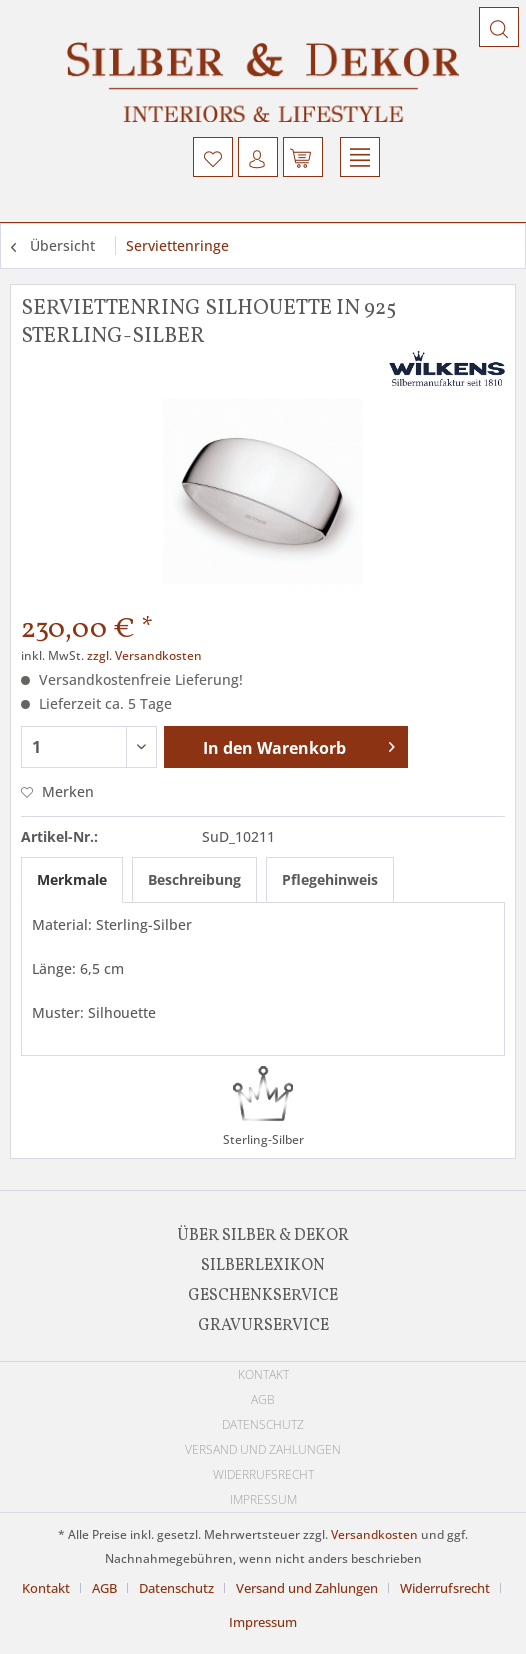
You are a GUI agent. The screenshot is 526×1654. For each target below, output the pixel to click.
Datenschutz (263, 1424)
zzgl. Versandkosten (144, 655)
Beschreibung (194, 879)
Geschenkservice (263, 1296)
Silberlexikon (263, 1266)
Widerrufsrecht (263, 1474)
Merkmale (72, 879)
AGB (263, 1399)
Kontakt (263, 1374)
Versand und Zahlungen (263, 1449)
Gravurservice (263, 1326)
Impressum (263, 1499)
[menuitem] (213, 157)
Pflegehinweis (330, 879)
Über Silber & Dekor (263, 1236)
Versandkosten (374, 1534)
